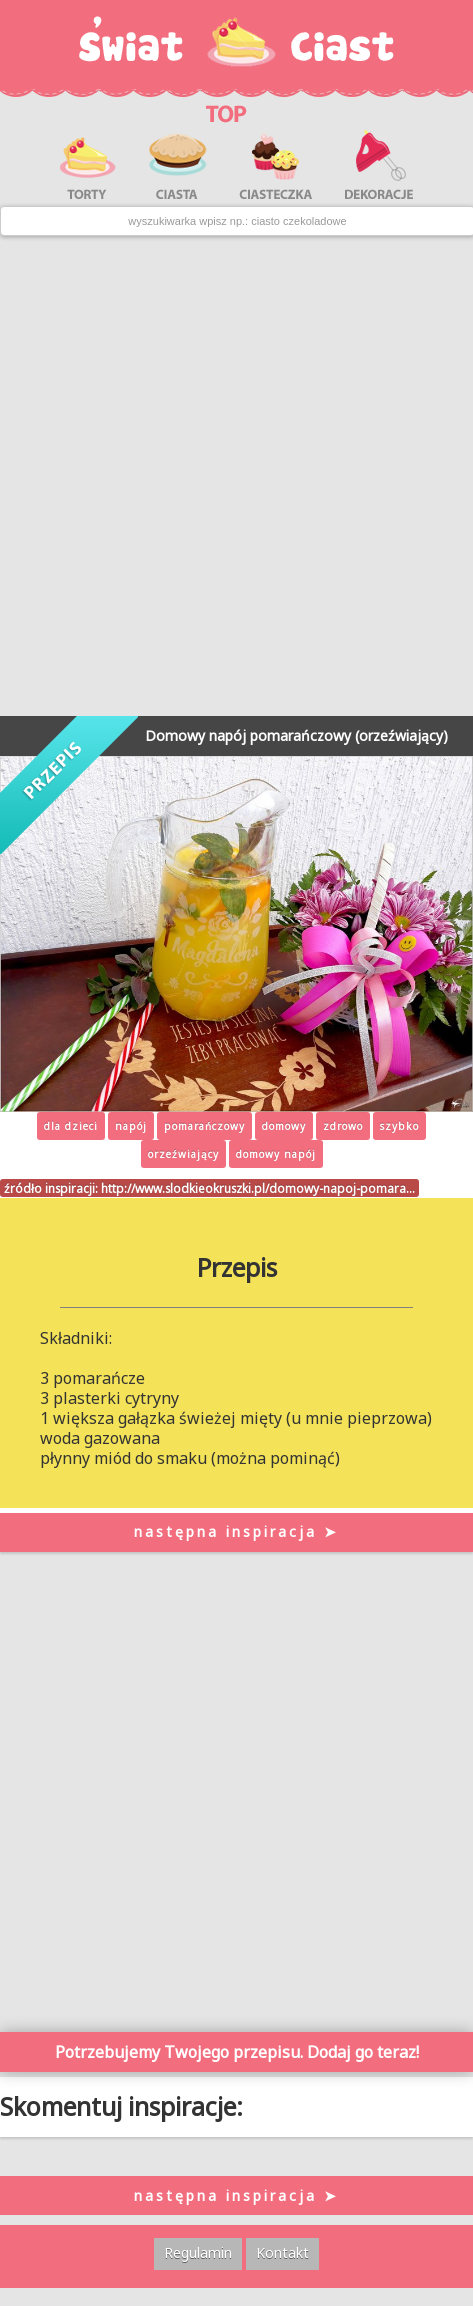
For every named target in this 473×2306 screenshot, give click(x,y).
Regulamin (198, 2252)
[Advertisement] (235, 476)
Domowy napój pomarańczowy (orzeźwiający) (296, 735)
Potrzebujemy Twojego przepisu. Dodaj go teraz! (237, 2052)
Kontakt (282, 2252)
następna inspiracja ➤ (236, 1531)
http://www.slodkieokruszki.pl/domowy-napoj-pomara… (258, 1188)
